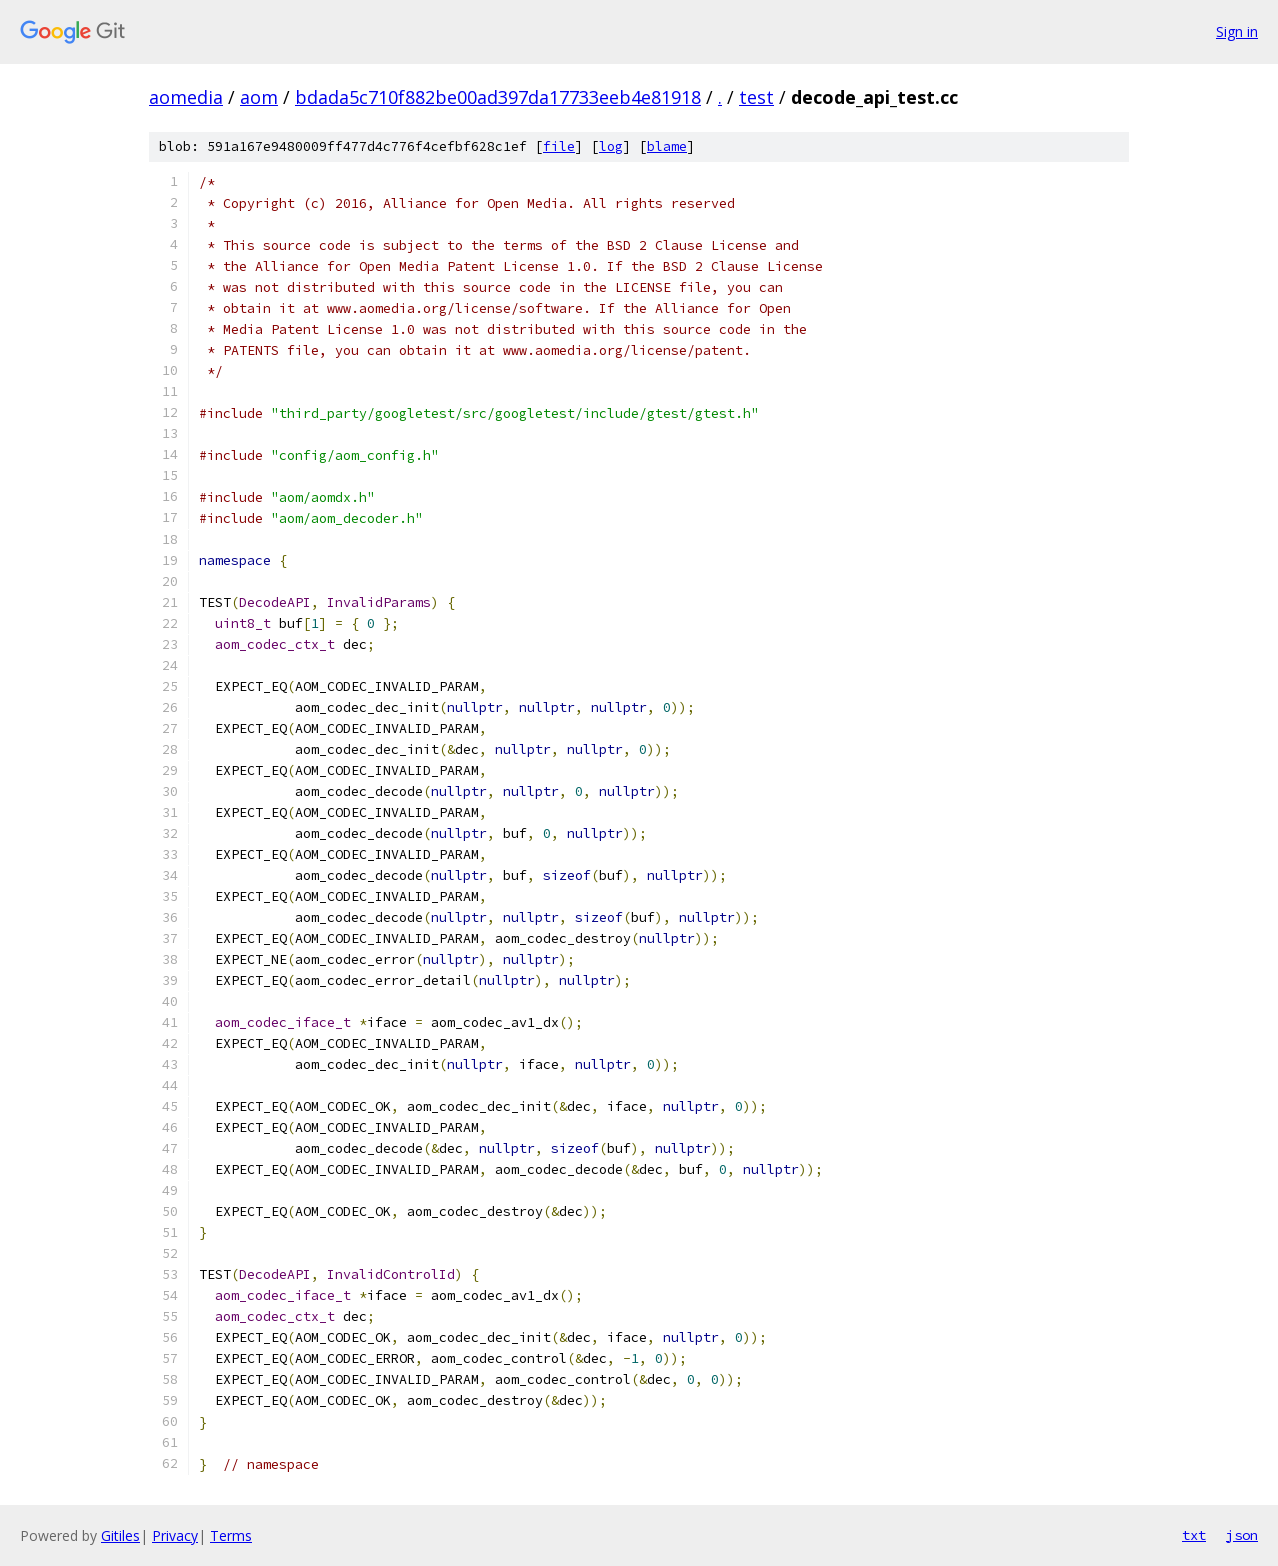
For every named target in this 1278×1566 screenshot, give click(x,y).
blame (667, 146)
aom (259, 97)
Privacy (175, 1535)
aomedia (186, 97)
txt (1194, 1535)
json (1242, 1535)
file (559, 146)
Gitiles (120, 1535)
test (756, 97)
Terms (231, 1535)
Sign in (1237, 31)
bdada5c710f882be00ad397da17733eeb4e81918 (498, 97)
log (611, 146)
